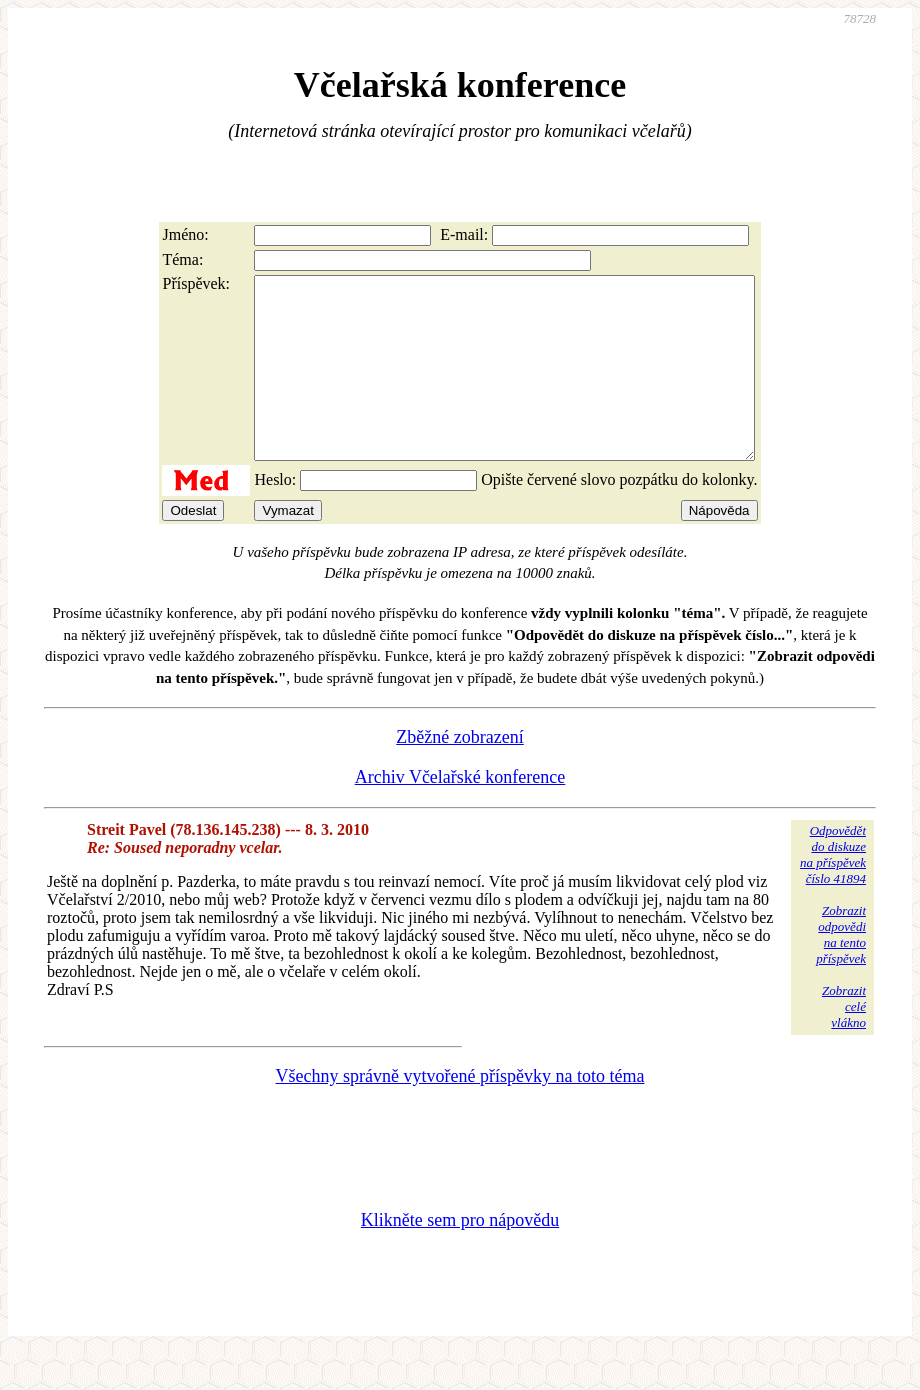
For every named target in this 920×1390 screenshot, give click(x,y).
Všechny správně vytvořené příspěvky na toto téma (460, 1112)
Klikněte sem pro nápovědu (460, 1256)
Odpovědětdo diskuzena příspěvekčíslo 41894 (833, 890)
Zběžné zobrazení (459, 773)
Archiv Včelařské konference (460, 813)
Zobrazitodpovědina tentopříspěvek (841, 970)
